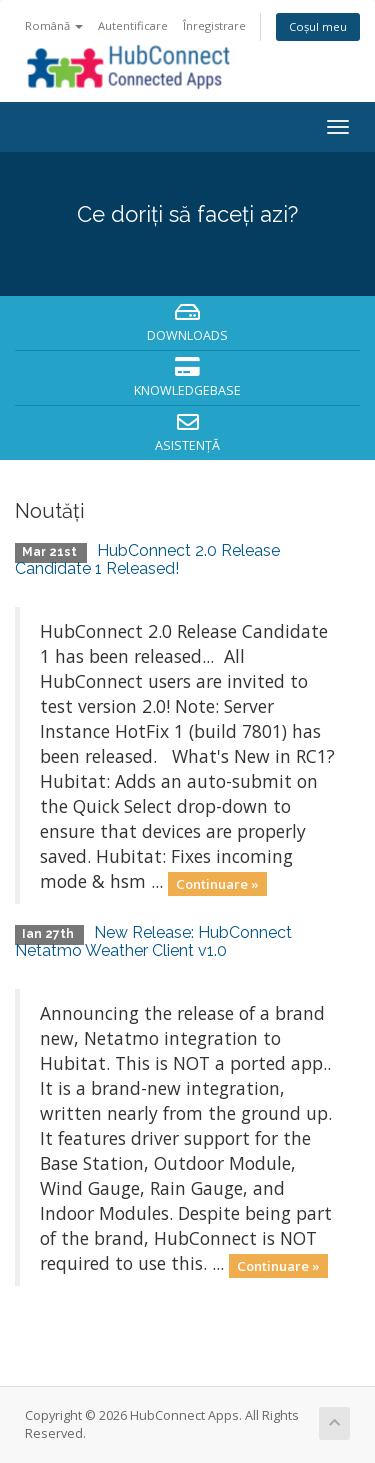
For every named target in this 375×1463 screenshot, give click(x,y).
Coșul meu (318, 26)
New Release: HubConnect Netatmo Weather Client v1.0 (153, 941)
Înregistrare (214, 25)
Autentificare (133, 25)
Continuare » (217, 883)
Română (54, 25)
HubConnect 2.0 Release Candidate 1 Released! (147, 559)
